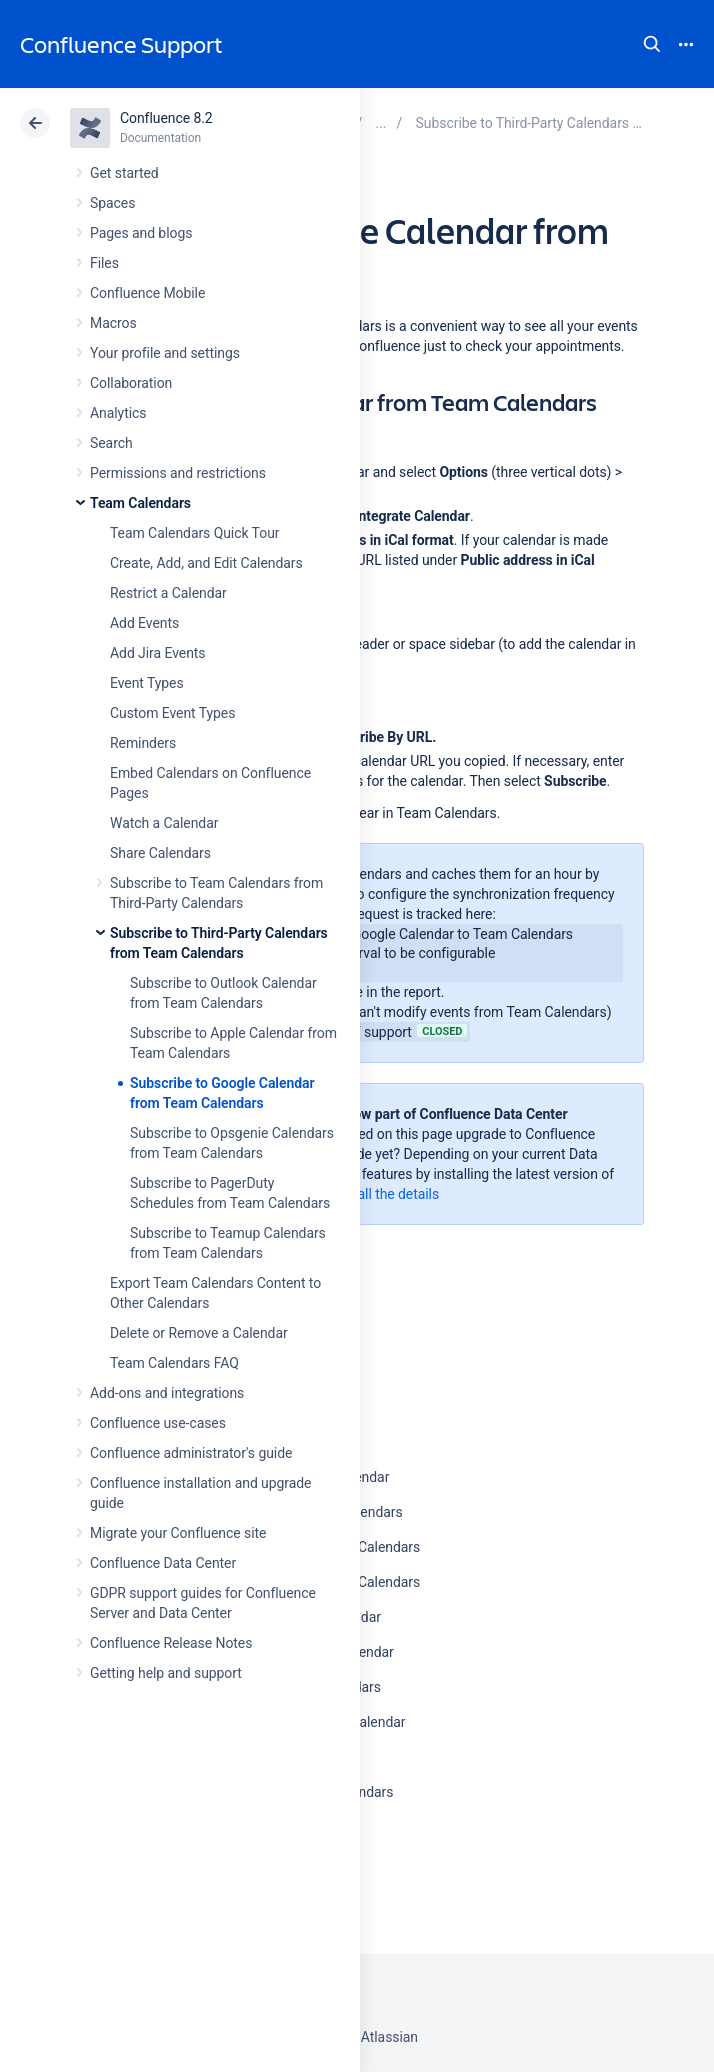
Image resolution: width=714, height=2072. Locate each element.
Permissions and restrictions (178, 473)
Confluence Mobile (147, 293)
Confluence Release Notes (171, 1643)
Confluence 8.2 (166, 118)
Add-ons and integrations (167, 1393)
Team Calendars (140, 503)
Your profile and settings (165, 353)
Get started (124, 173)
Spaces (112, 203)
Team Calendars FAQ (174, 1363)
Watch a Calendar (164, 823)
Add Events (144, 623)
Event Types (147, 683)
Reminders (143, 743)
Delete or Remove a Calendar (199, 1333)
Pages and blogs (141, 233)
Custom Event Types (172, 713)
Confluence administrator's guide (191, 1453)
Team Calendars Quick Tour (194, 533)
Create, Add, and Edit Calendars (206, 563)
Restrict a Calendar (168, 593)
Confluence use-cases (158, 1423)
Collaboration (131, 383)
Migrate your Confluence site (178, 1533)
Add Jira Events (157, 653)
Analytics (118, 413)
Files (104, 263)
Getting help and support (166, 1673)
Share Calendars (160, 853)
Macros (113, 323)
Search (652, 44)
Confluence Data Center (163, 1563)
